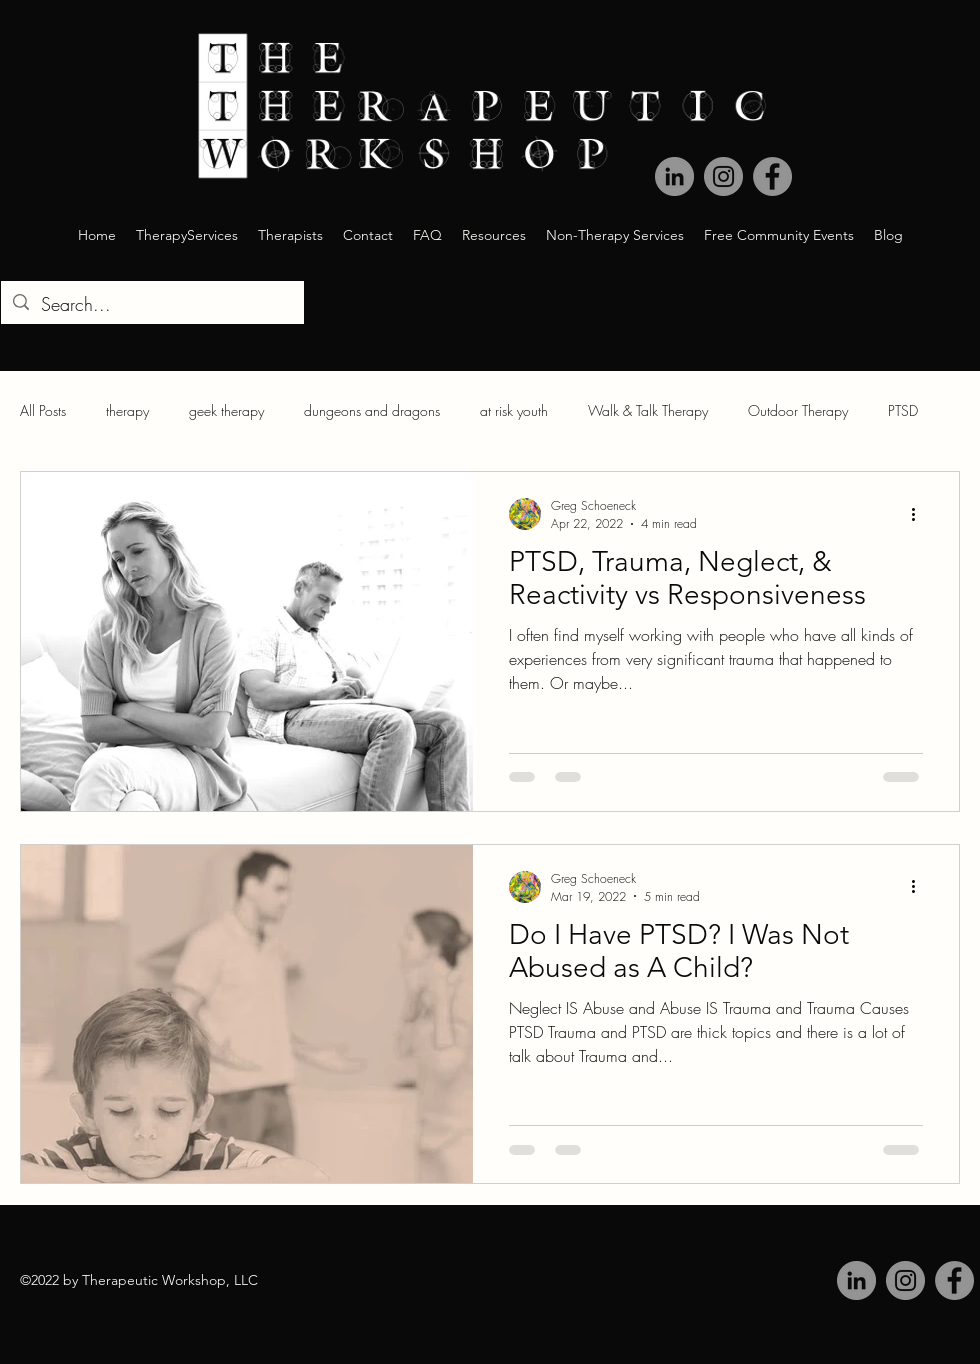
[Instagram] (905, 1280)
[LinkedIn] (856, 1280)
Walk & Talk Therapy (648, 410)
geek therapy (226, 410)
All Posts (43, 410)
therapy (127, 410)
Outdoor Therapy (798, 410)
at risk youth (514, 410)
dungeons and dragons (372, 410)
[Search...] (151, 305)
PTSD (903, 410)
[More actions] (920, 514)
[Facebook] (954, 1280)
